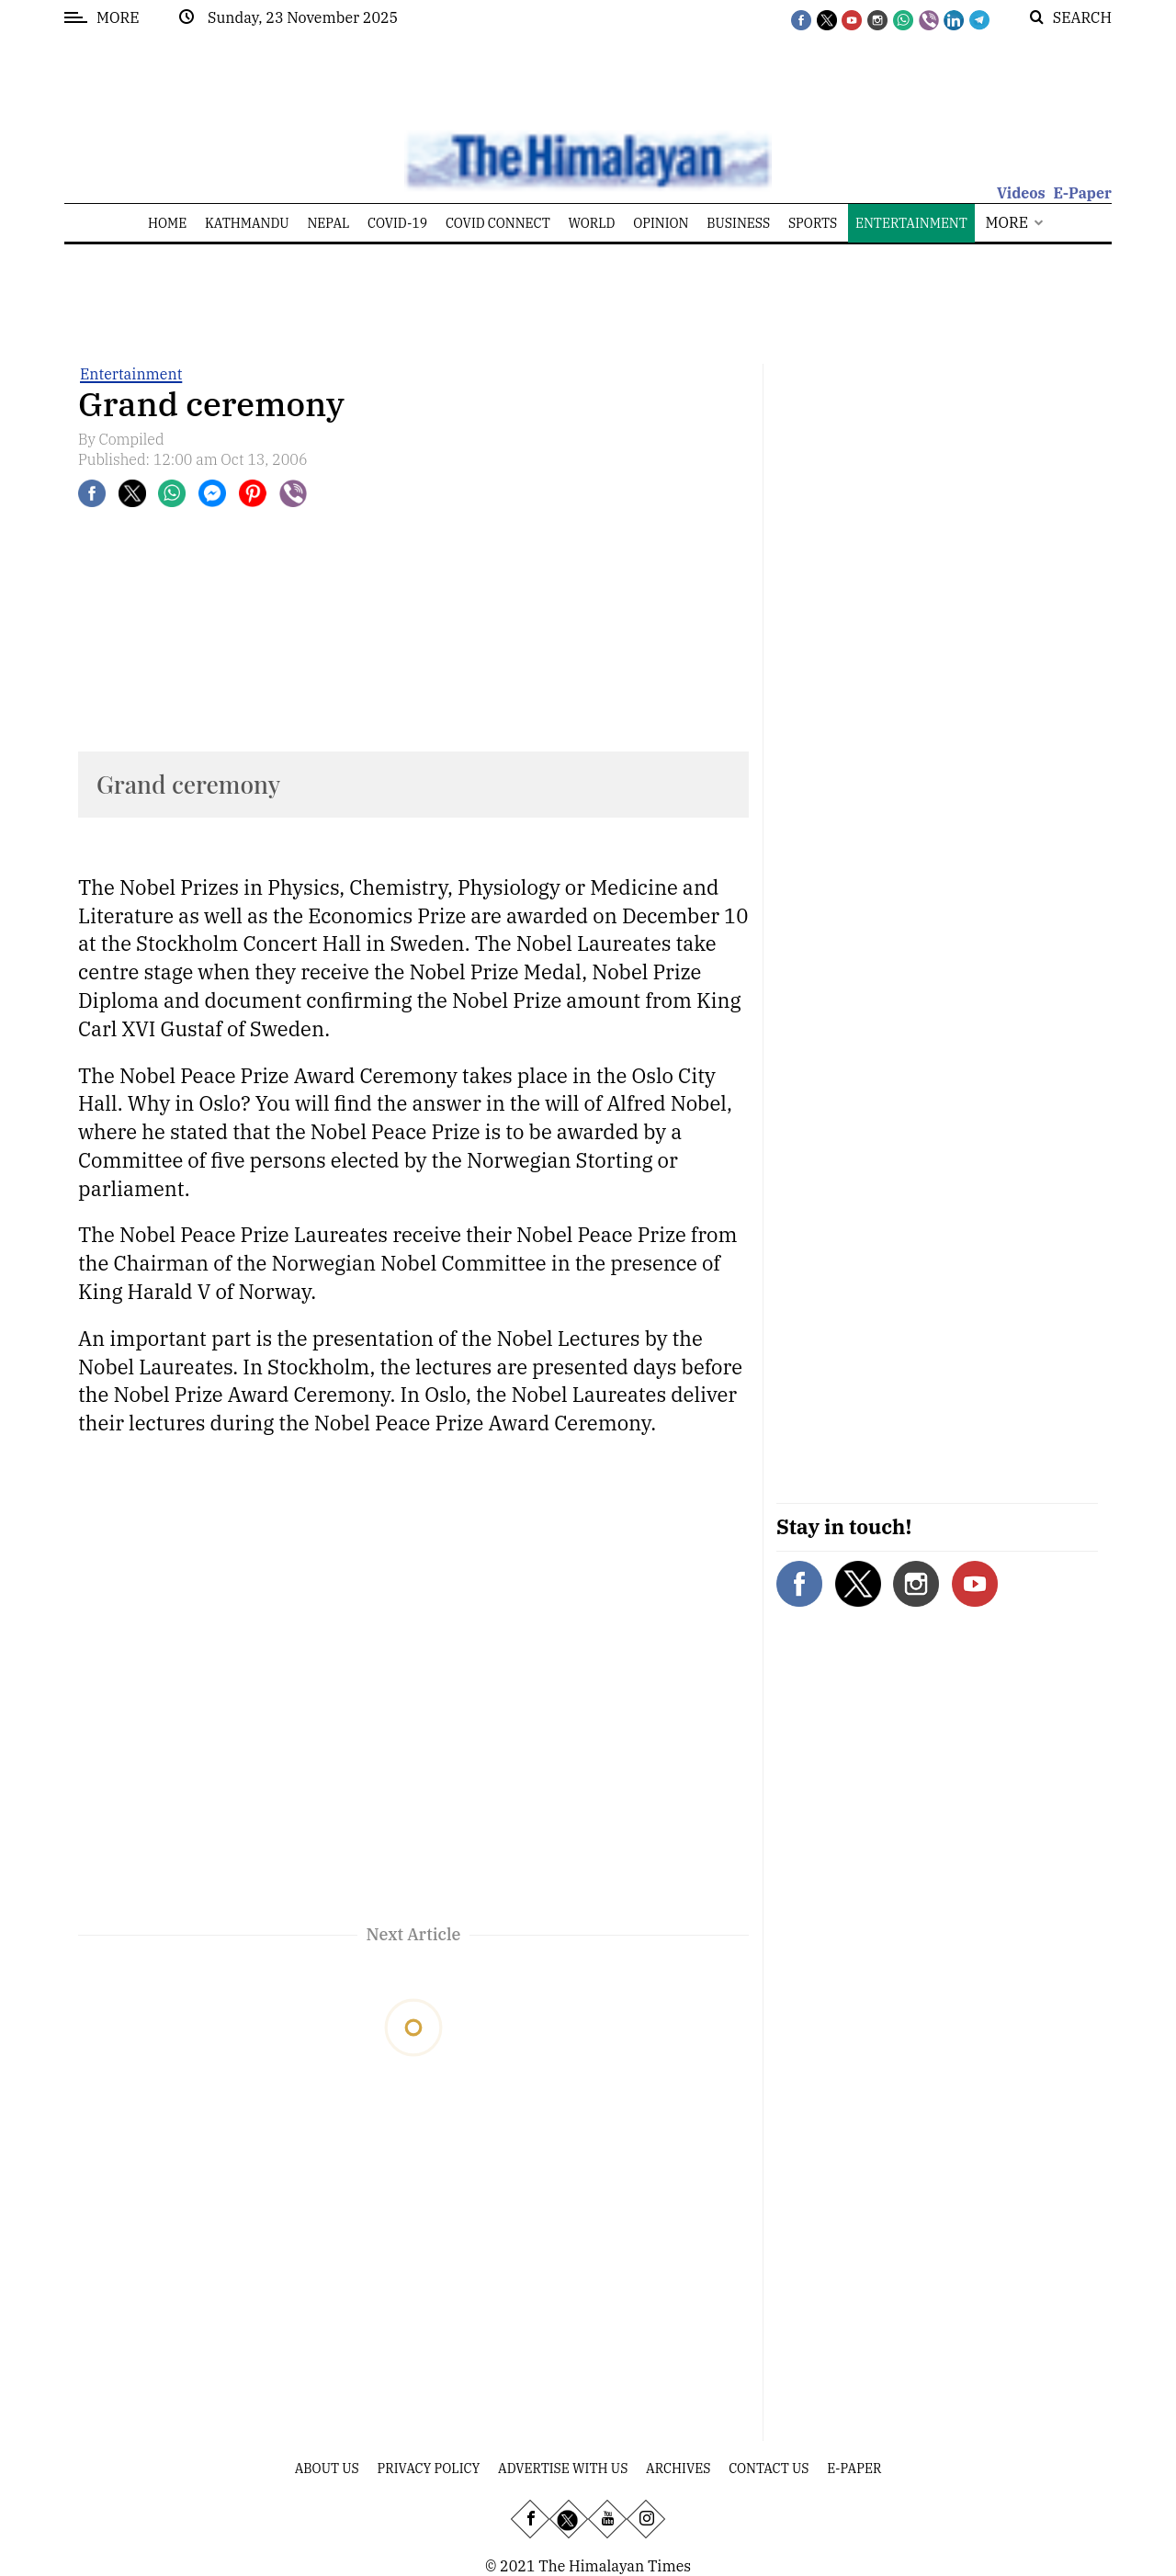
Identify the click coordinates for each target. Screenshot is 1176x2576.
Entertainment (131, 374)
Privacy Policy (429, 2468)
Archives (678, 2468)
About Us (327, 2468)
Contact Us (768, 2468)
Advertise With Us (563, 2468)
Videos (1021, 193)
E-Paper (1082, 193)
